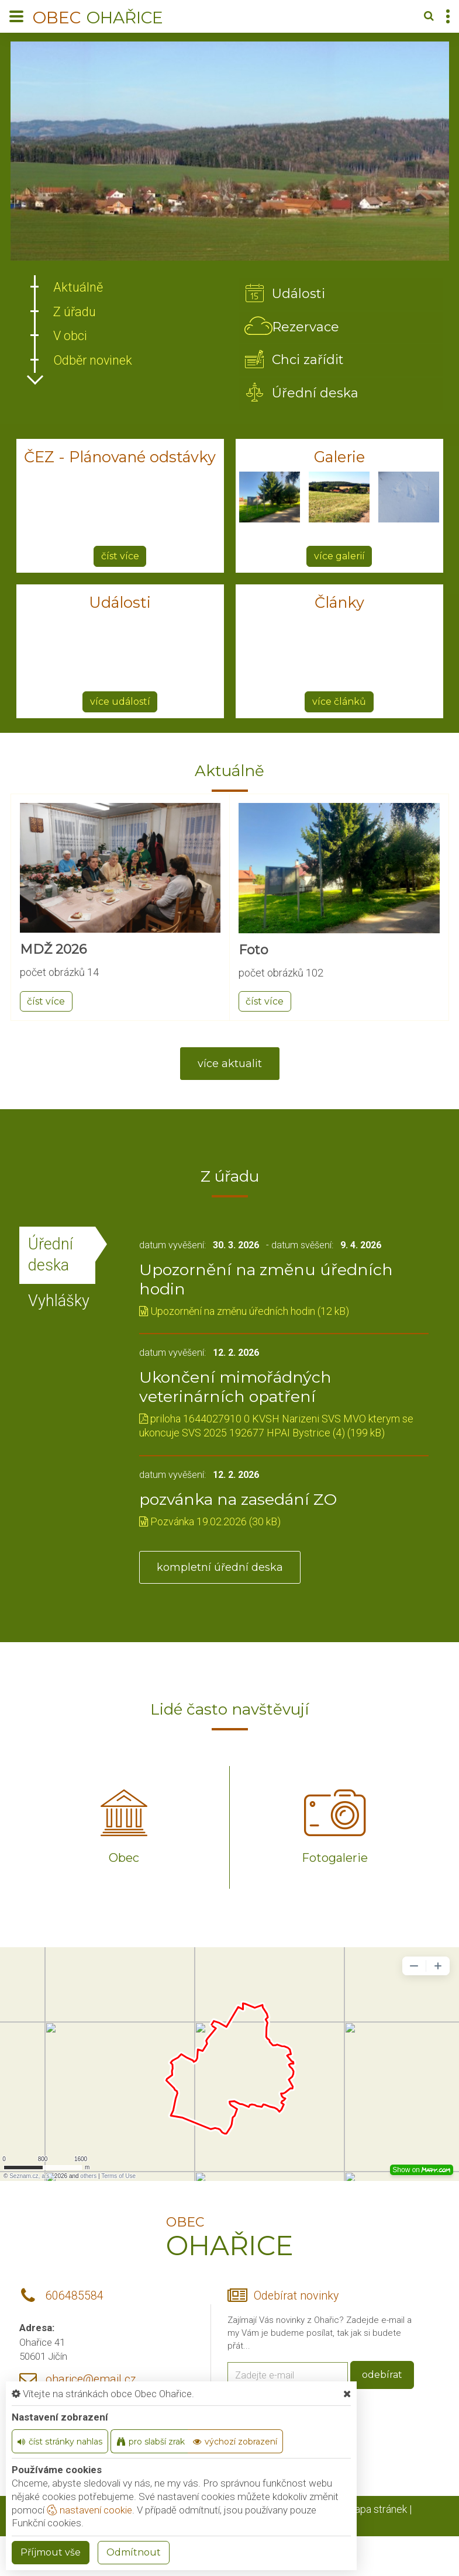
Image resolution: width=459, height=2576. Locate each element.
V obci (70, 335)
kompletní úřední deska (220, 1570)
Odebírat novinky (296, 2300)
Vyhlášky (58, 1305)
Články (339, 606)
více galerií (339, 559)
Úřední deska (50, 1258)
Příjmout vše (50, 2552)
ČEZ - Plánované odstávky (120, 460)
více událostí (120, 704)
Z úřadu (75, 311)
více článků (339, 704)
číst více (120, 559)
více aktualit (230, 1067)
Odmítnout (133, 2552)
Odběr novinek (93, 360)
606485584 (74, 2300)
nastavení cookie (89, 2510)
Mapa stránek (376, 2513)
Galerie (339, 460)
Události (120, 606)
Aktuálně (78, 287)
